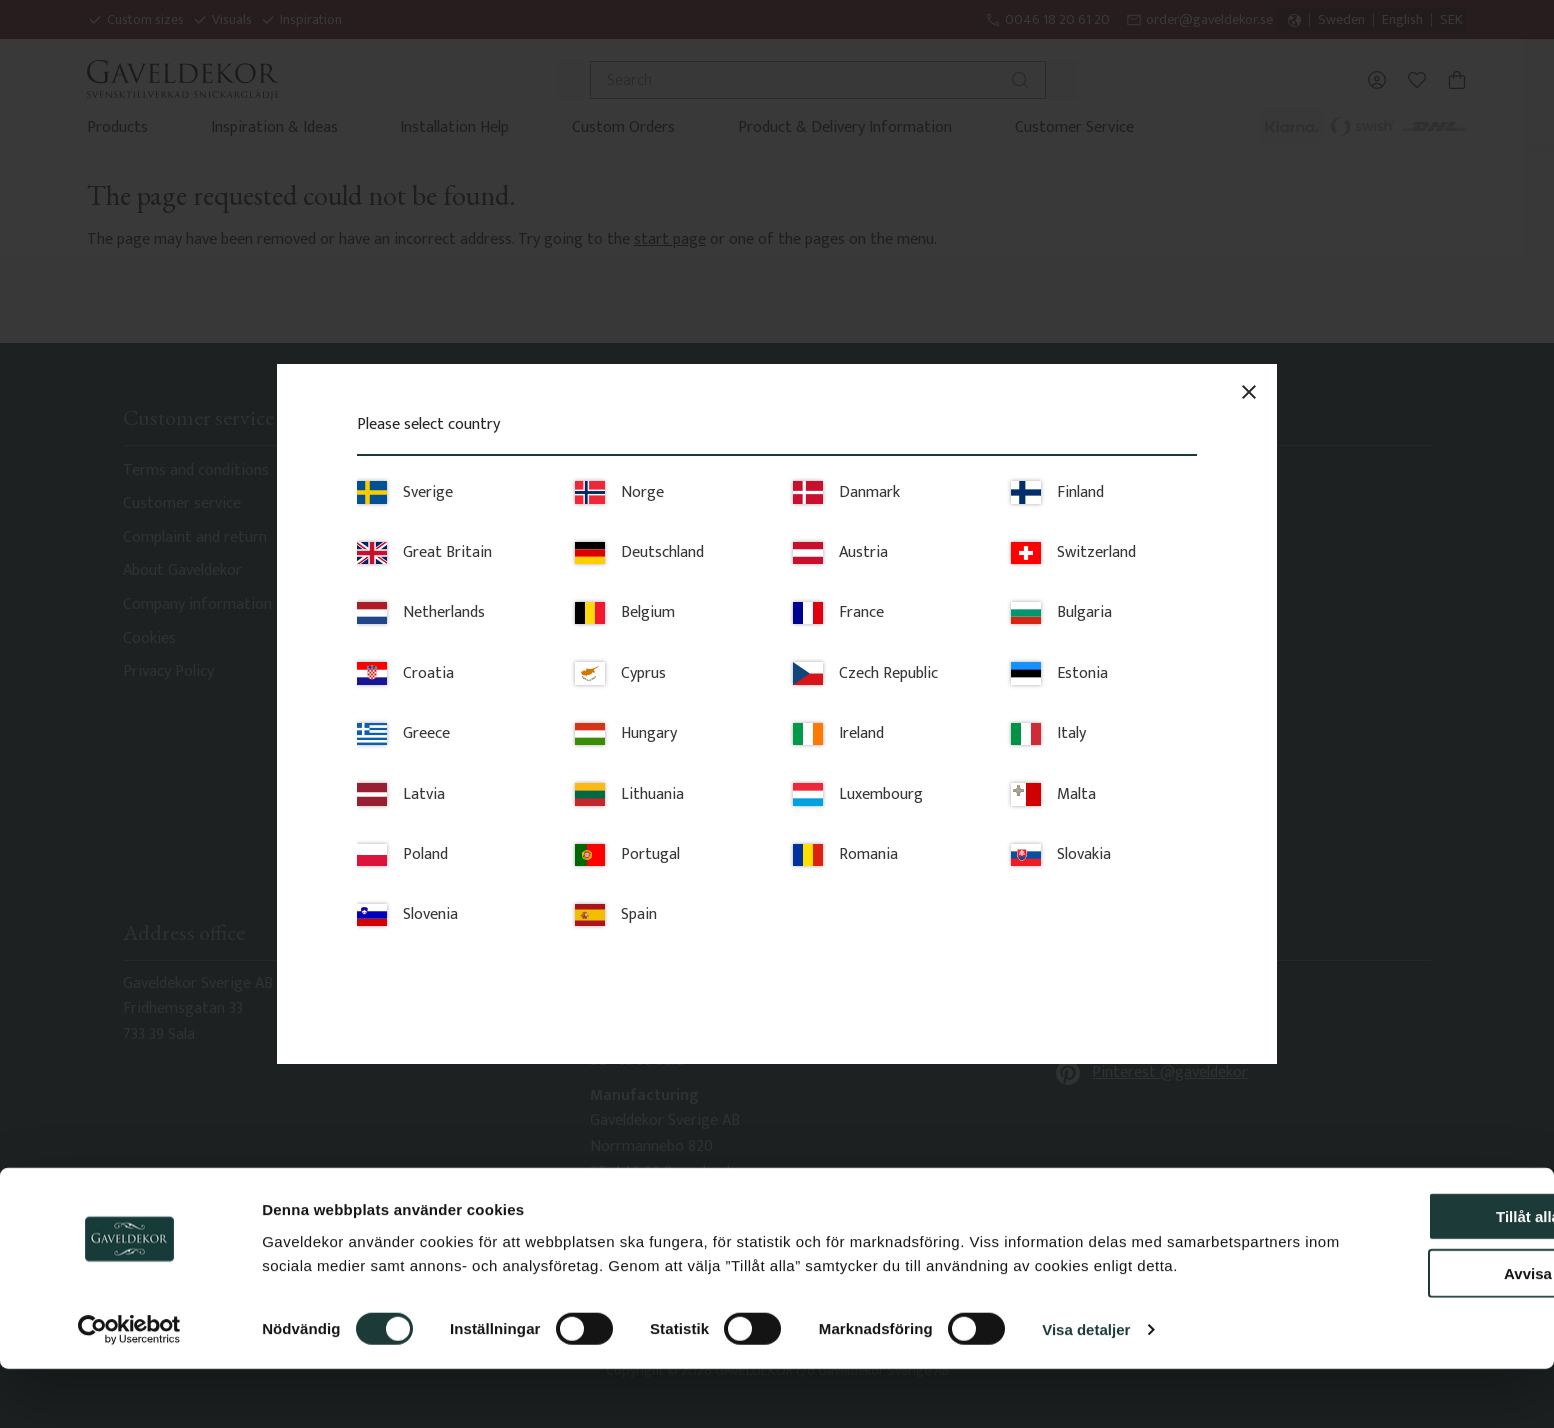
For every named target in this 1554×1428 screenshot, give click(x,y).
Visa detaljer (1086, 1388)
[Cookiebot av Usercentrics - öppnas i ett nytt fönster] (129, 1389)
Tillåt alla (1387, 1251)
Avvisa (1387, 1308)
